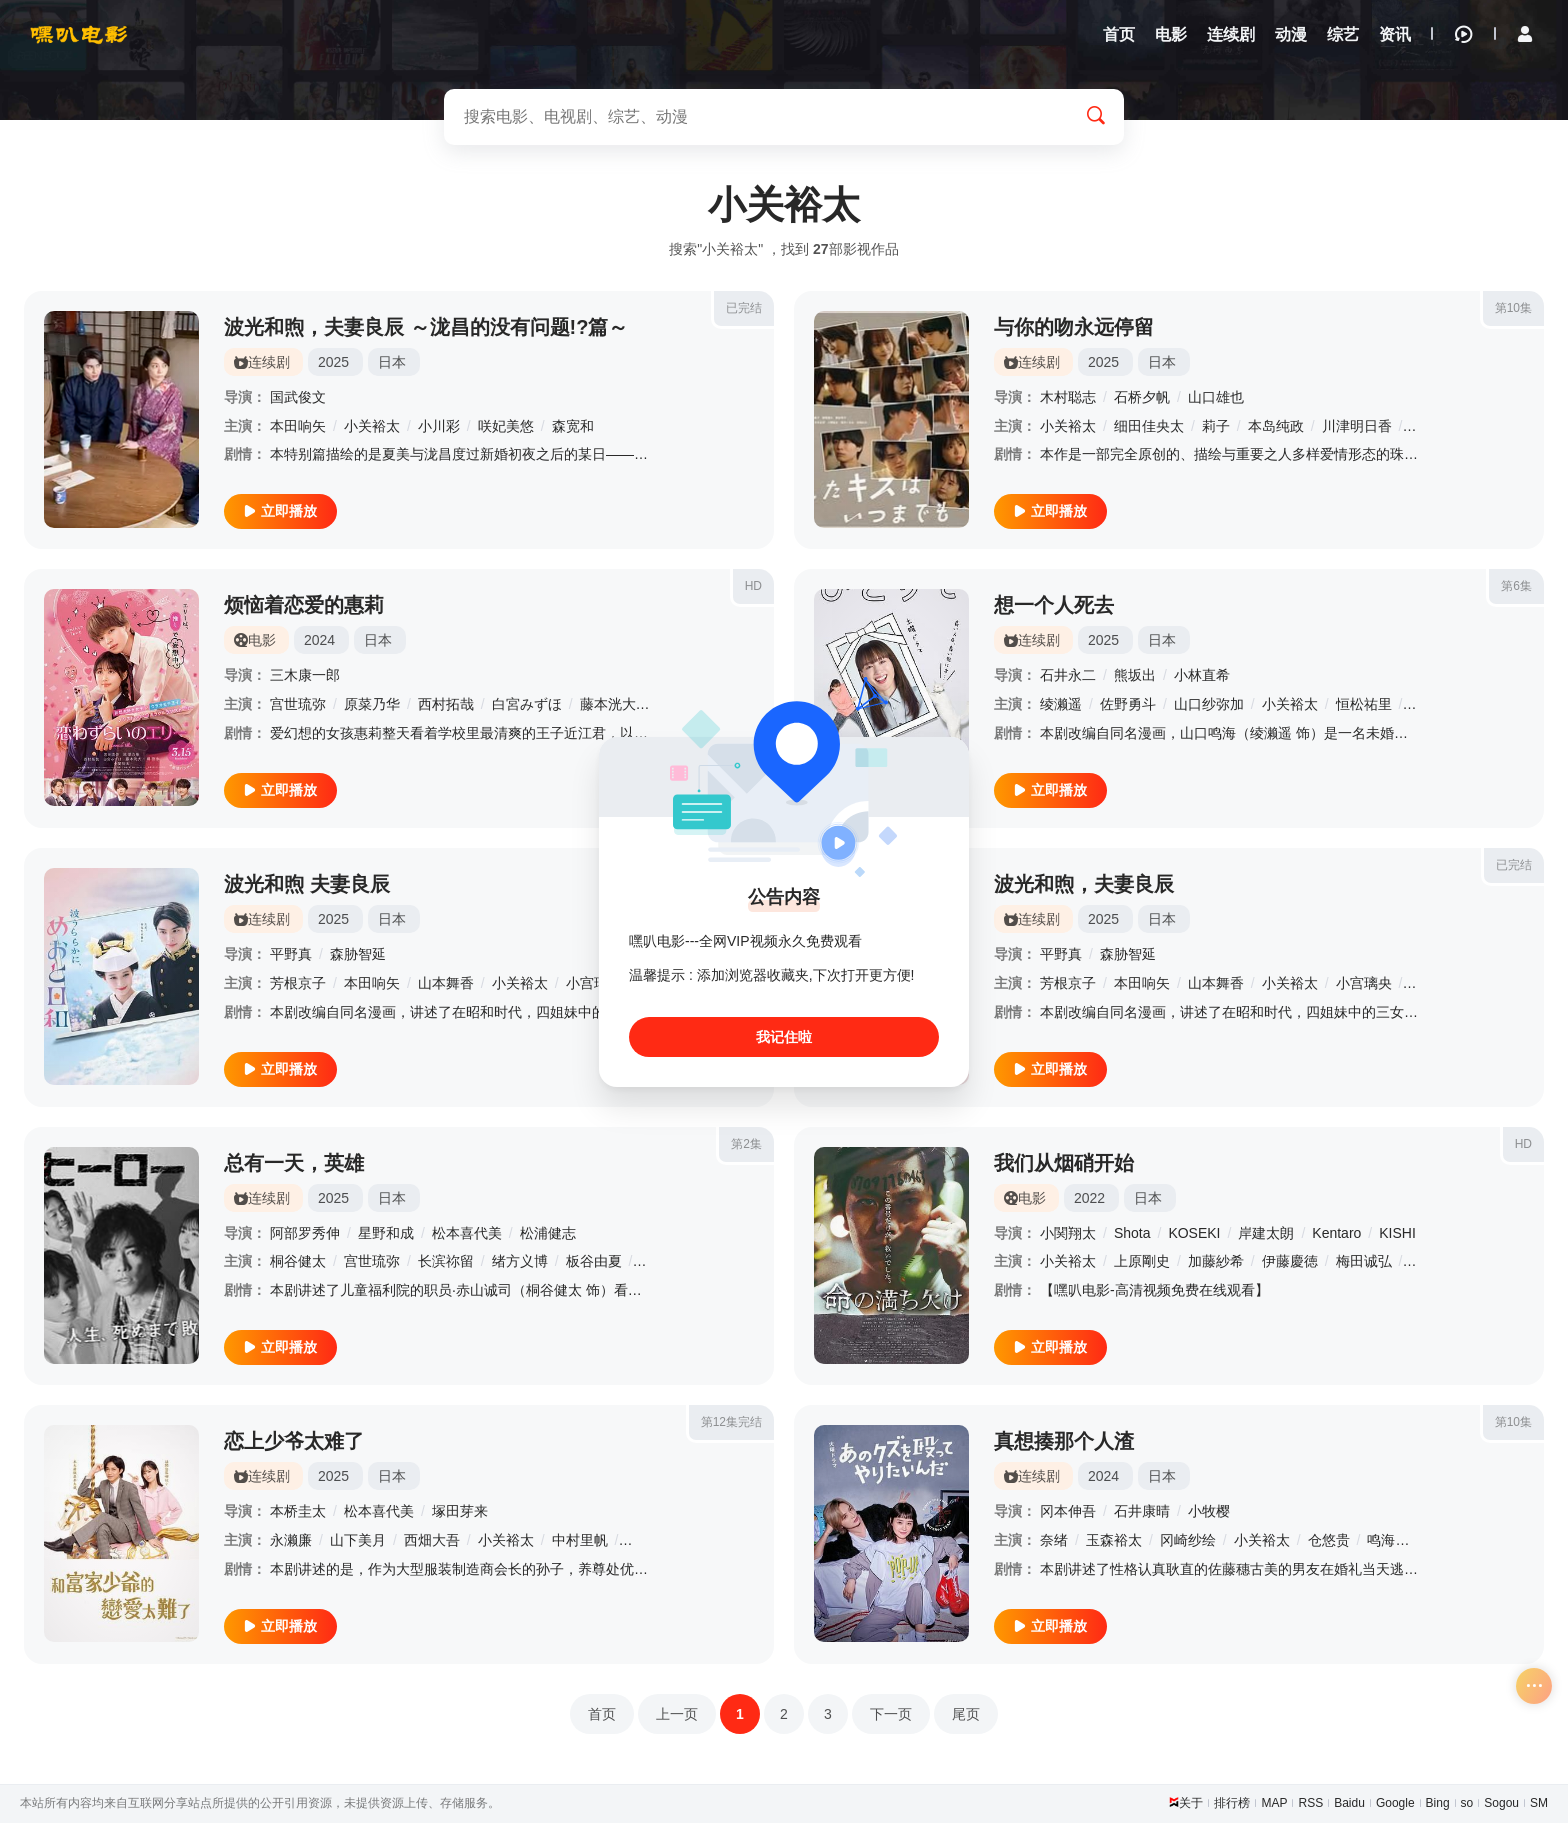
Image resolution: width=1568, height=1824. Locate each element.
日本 (392, 363)
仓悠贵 (1329, 1541)
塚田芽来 (460, 1513)
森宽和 (573, 427)
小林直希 (1202, 677)
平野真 (291, 955)
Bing (1438, 1804)
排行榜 (1232, 1804)
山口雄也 (1216, 398)
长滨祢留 (446, 1263)
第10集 (1513, 309)
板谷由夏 (594, 1263)
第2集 (746, 1145)
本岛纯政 (1276, 427)
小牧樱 (1209, 1513)
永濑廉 (291, 1541)
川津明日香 (1357, 427)
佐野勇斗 (1128, 706)
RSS (1310, 1804)
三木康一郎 (305, 677)
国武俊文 (298, 398)
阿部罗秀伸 (305, 1234)
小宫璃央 (594, 984)
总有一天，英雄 (294, 1164)
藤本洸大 (608, 706)
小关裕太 (372, 427)
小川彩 (439, 427)
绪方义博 (520, 1263)
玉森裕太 (1114, 1541)
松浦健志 (548, 1234)
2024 (319, 642)
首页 (602, 1715)
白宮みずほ (527, 706)
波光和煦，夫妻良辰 (1084, 885)
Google (1395, 1804)
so (1467, 1804)
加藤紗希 (1216, 1263)
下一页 (891, 1715)
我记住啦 (784, 1037)
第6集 (1516, 588)
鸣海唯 (1388, 1541)
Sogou (1501, 1804)
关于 (1191, 1804)
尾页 (966, 1715)
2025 (333, 363)
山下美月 (358, 1541)
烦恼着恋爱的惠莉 (304, 607)
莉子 (1216, 427)
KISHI (1397, 1234)
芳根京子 (298, 984)
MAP (1274, 1804)
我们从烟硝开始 (1064, 1164)
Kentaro (1336, 1234)
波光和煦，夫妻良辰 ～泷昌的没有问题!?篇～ (426, 328)
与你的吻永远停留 (1074, 328)
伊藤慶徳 (1290, 1263)
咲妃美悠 (506, 427)
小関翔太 (1068, 1234)
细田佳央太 (1149, 427)
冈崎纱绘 (1188, 1541)
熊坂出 (1135, 677)
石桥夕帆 (1142, 398)
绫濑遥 (1061, 706)
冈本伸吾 (1068, 1513)
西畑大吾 (432, 1541)
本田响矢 (298, 427)
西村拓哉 (446, 706)
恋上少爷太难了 (294, 1443)
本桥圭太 (298, 1513)
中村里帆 (580, 1541)
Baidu (1349, 1804)
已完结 (744, 309)
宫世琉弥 (298, 706)
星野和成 (386, 1234)
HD (753, 588)
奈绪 (1054, 1541)
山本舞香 (446, 984)
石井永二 (1068, 677)
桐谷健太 (298, 1263)
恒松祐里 (1364, 706)
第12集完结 (731, 1424)
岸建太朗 (1266, 1234)
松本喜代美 (467, 1234)
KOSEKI (1194, 1234)
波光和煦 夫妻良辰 (307, 885)
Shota (1132, 1234)
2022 (1089, 1199)
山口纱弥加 (1209, 706)
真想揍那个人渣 (1064, 1443)
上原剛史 (1142, 1263)
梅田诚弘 (1364, 1263)
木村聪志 (1068, 398)
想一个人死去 (1054, 607)
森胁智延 (358, 955)
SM (1539, 1804)
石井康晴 (1142, 1513)
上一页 (677, 1715)
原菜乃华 (372, 706)
